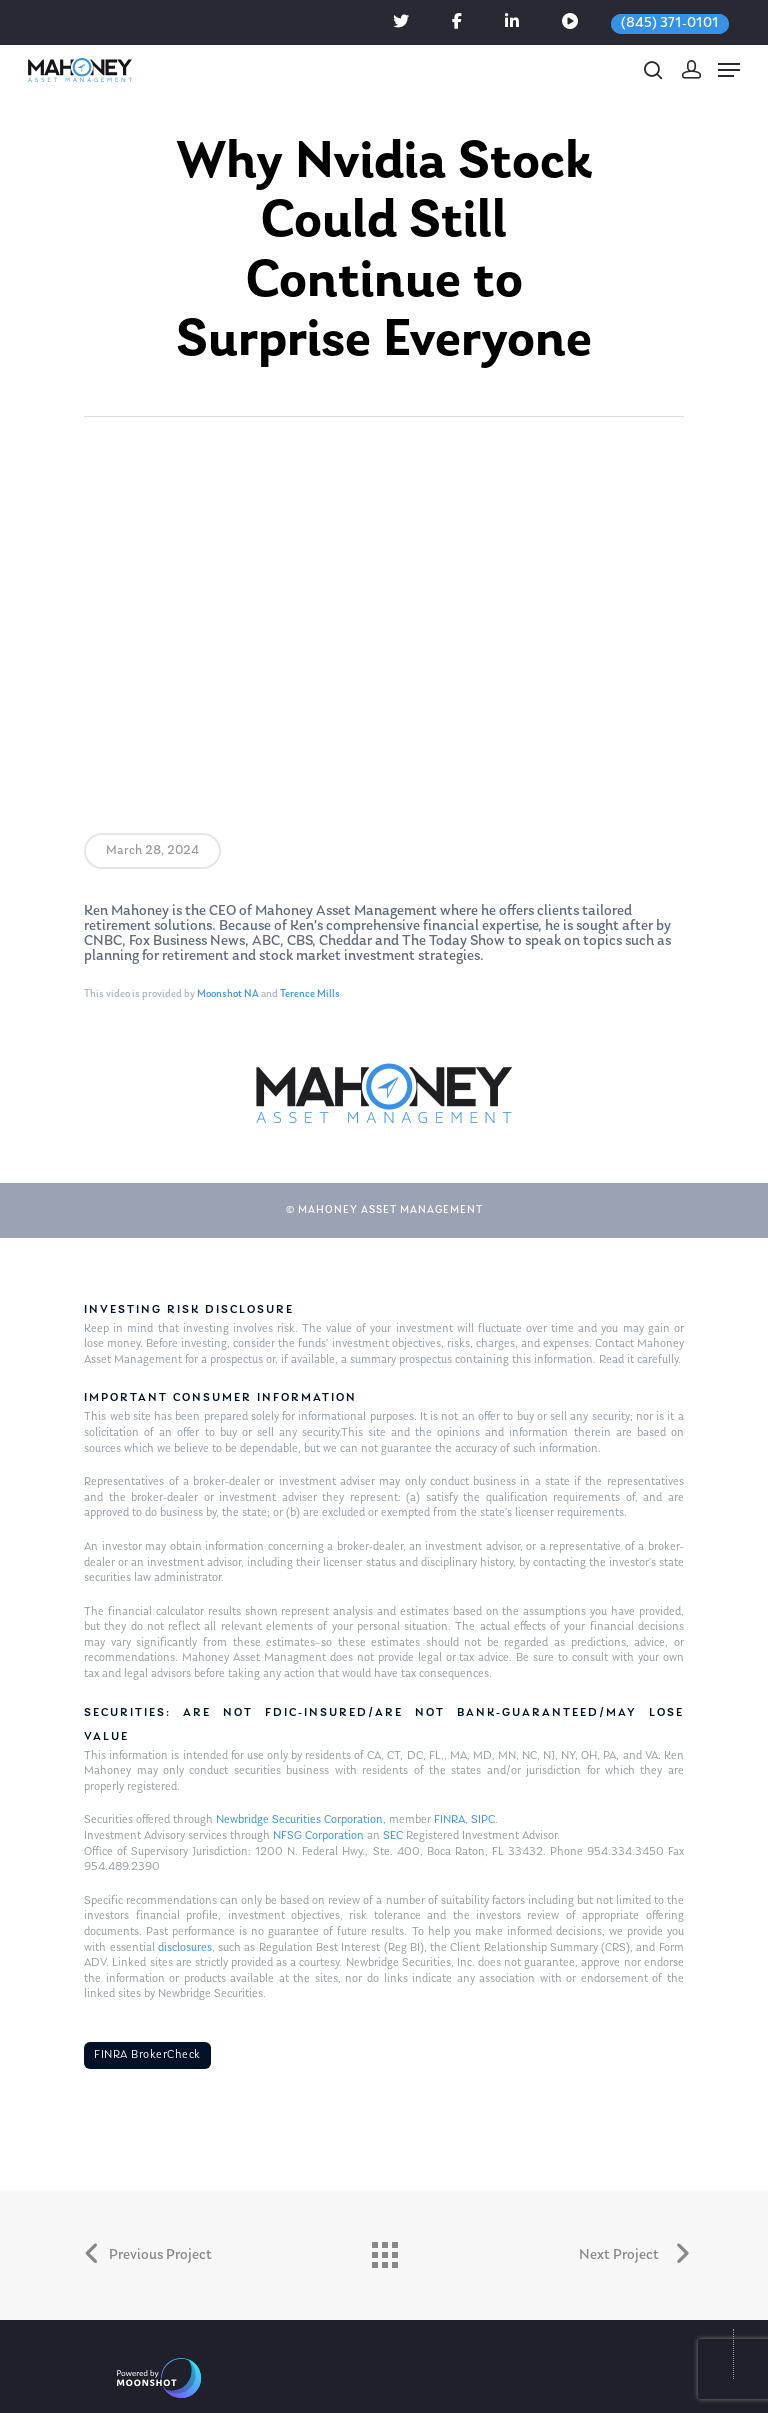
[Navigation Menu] (729, 70)
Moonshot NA (228, 994)
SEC (393, 1836)
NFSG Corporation (318, 1836)
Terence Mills (310, 994)
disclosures (185, 1948)
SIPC (483, 1820)
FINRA (449, 1820)
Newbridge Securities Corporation (299, 1820)
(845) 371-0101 (670, 23)
